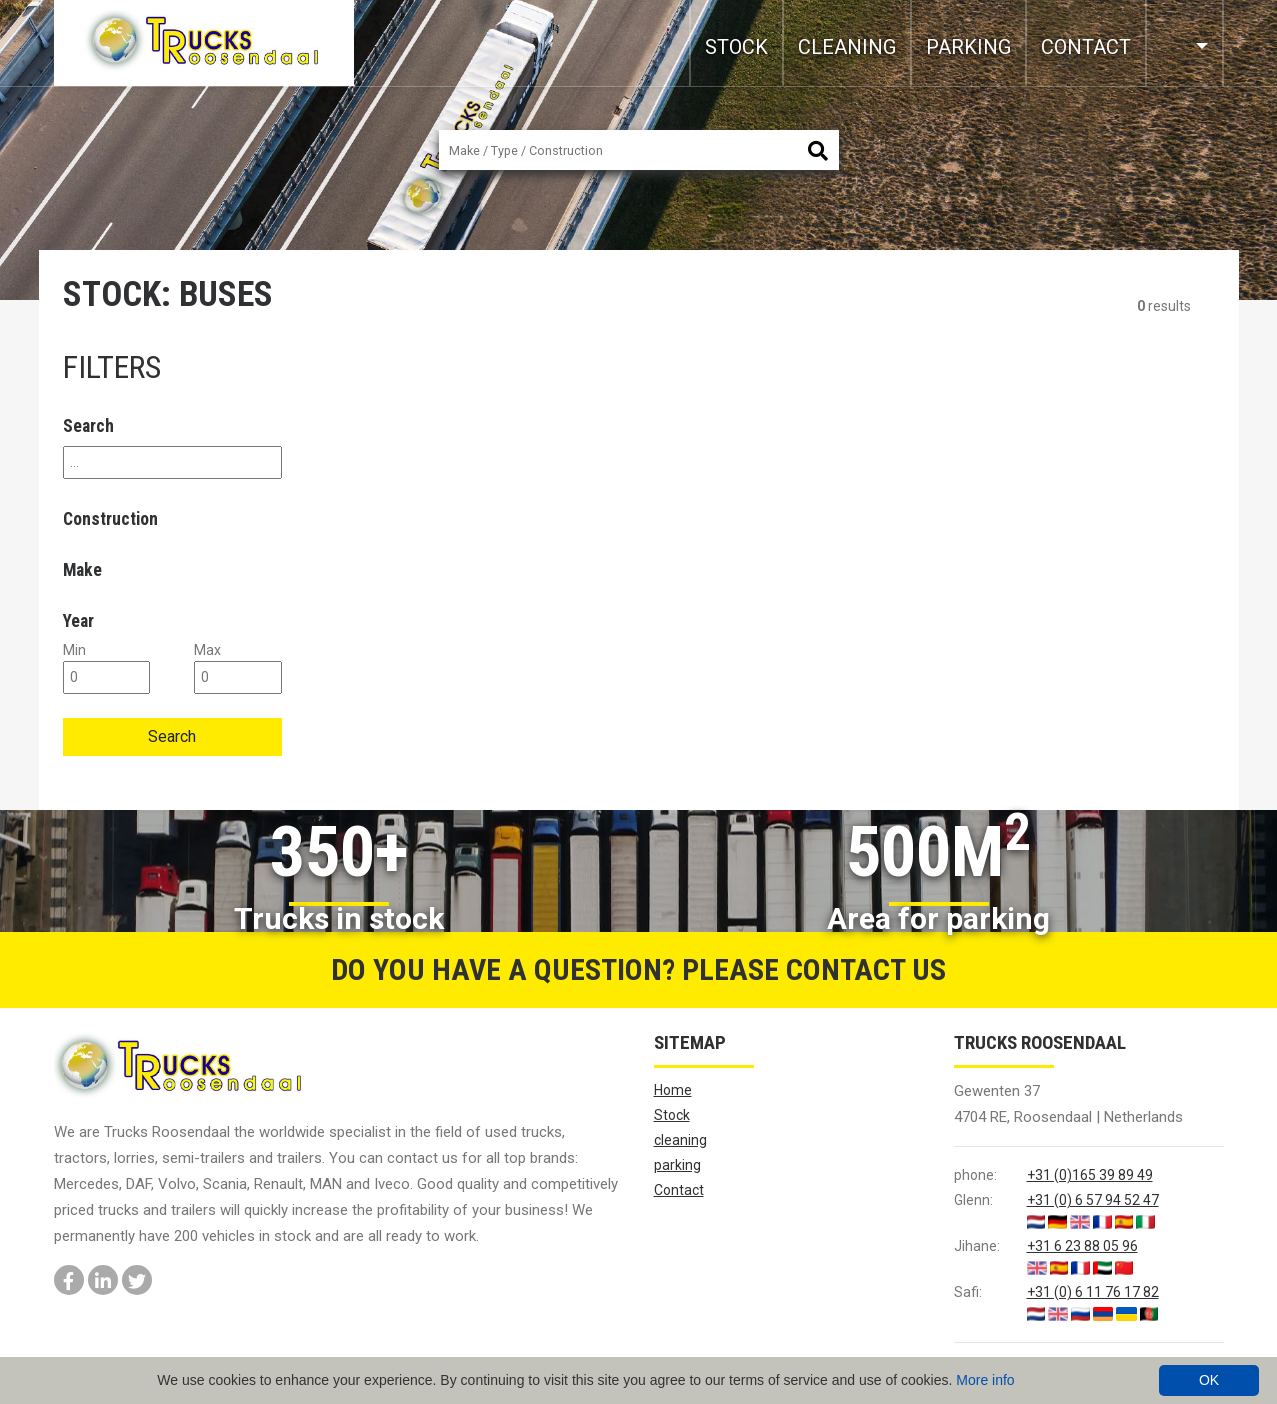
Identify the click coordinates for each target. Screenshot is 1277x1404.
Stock (736, 47)
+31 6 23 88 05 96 (1082, 1246)
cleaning (847, 47)
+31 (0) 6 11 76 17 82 (1093, 1292)
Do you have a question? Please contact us (638, 969)
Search (172, 736)
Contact (1086, 47)
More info (985, 1380)
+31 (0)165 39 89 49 (1090, 1175)
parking (968, 47)
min (74, 650)
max (207, 650)
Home (673, 1090)
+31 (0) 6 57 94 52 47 (1093, 1200)
